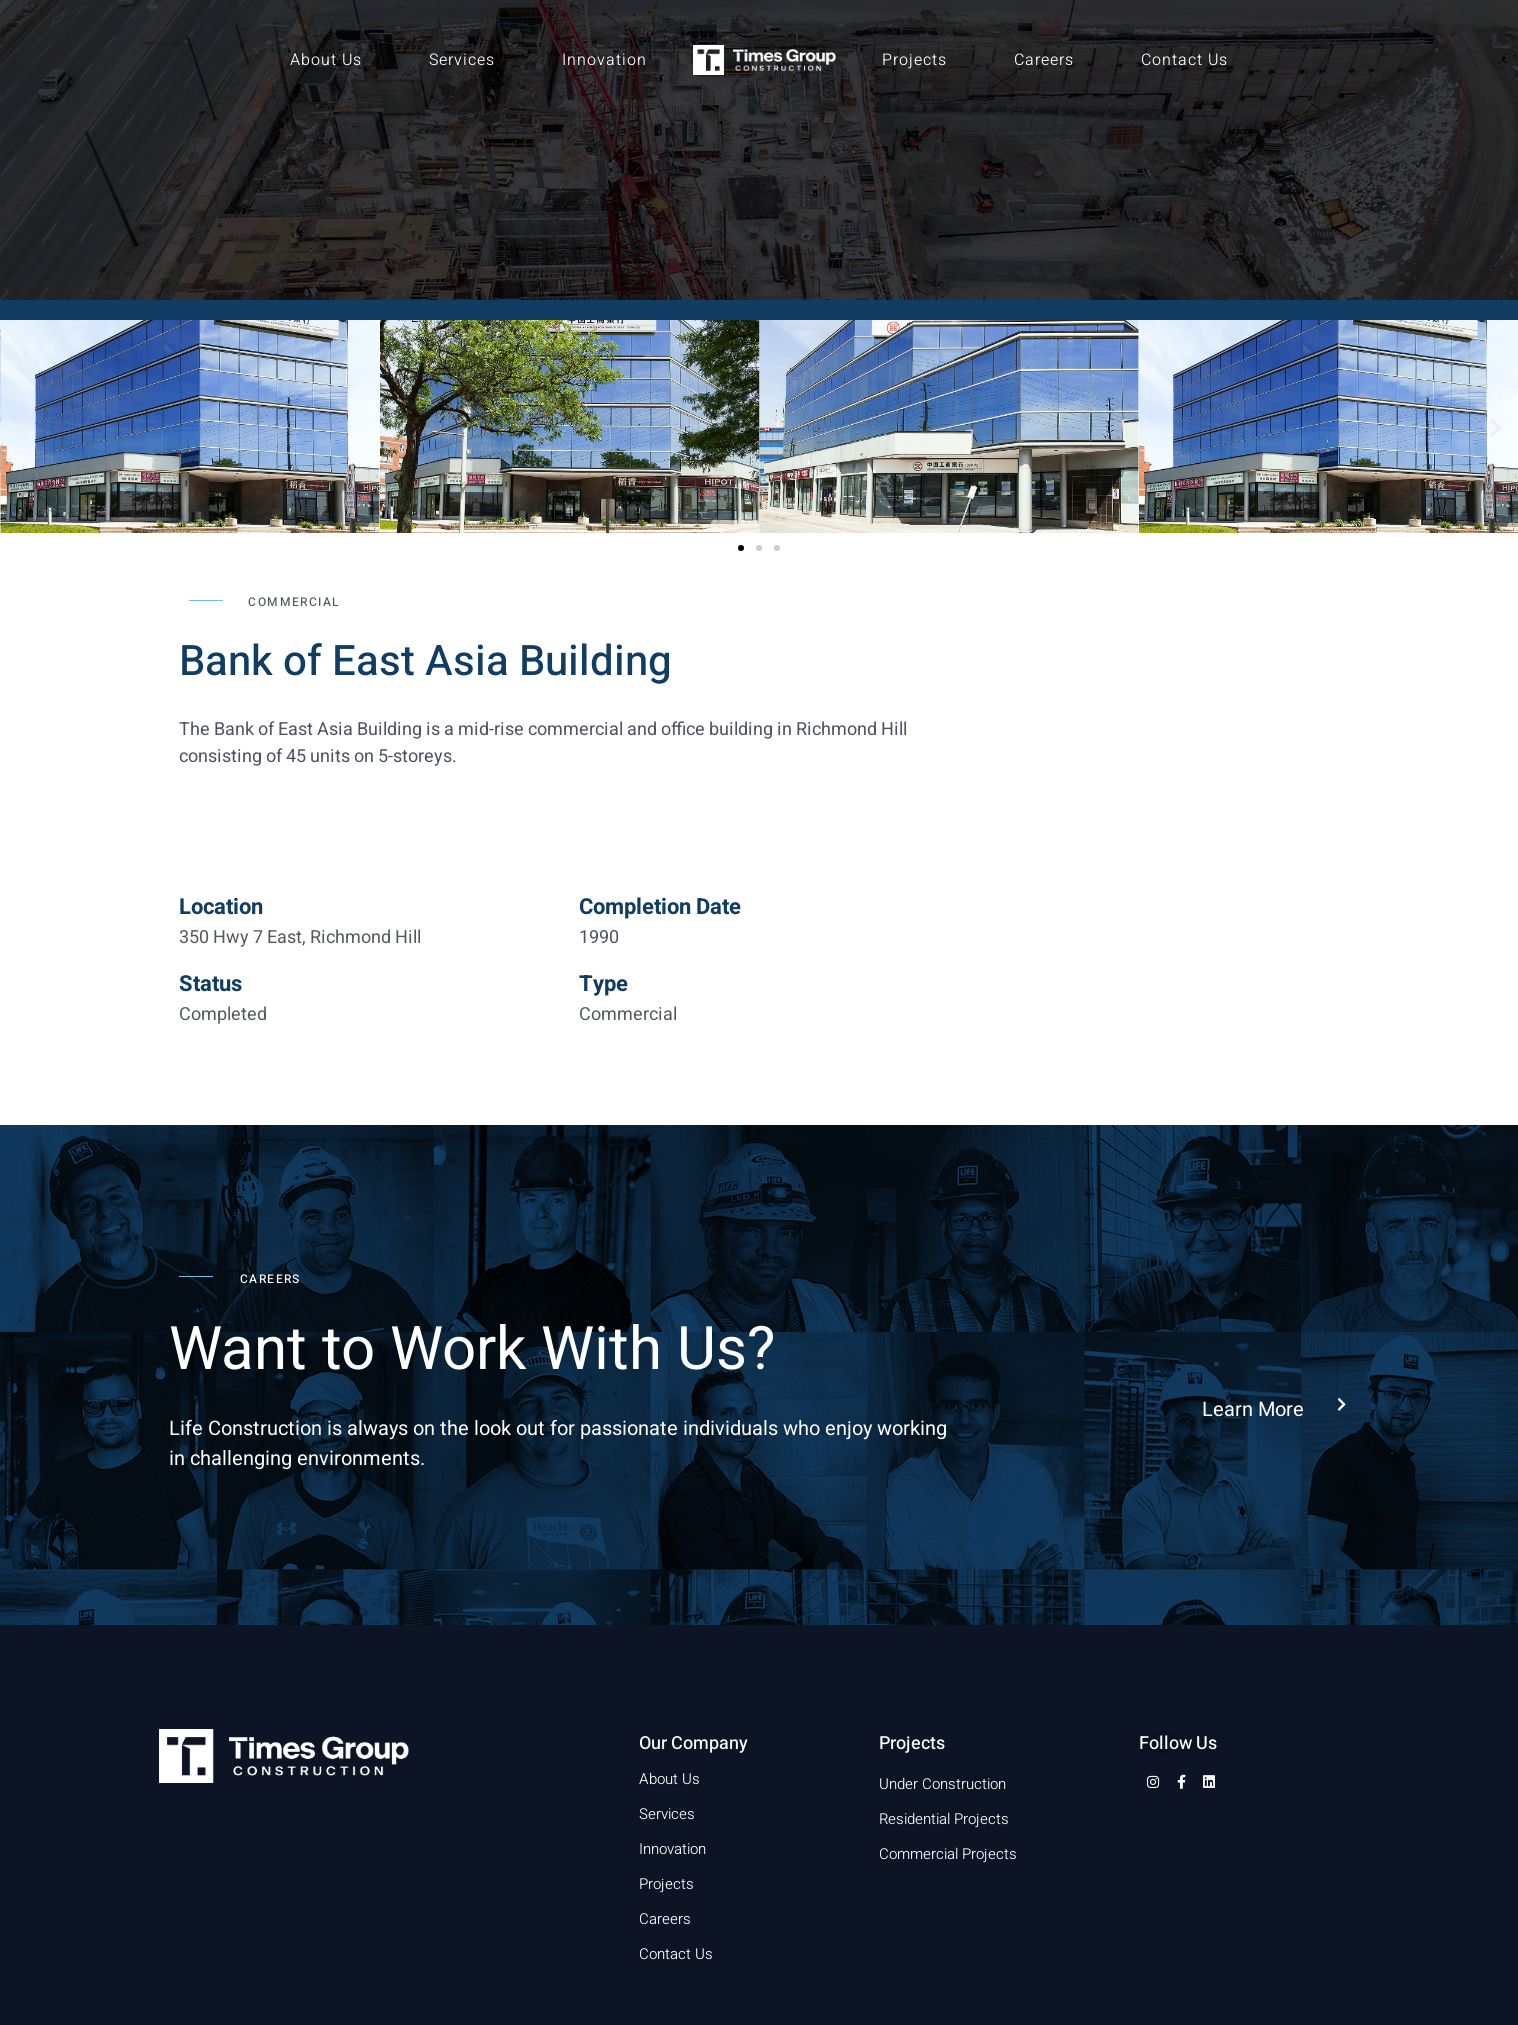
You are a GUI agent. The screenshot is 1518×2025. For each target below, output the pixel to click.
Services (462, 60)
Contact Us (1184, 60)
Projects (914, 60)
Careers (1044, 60)
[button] (22, 426)
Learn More (1253, 1409)
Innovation (604, 60)
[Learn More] (1341, 1405)
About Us (326, 60)
